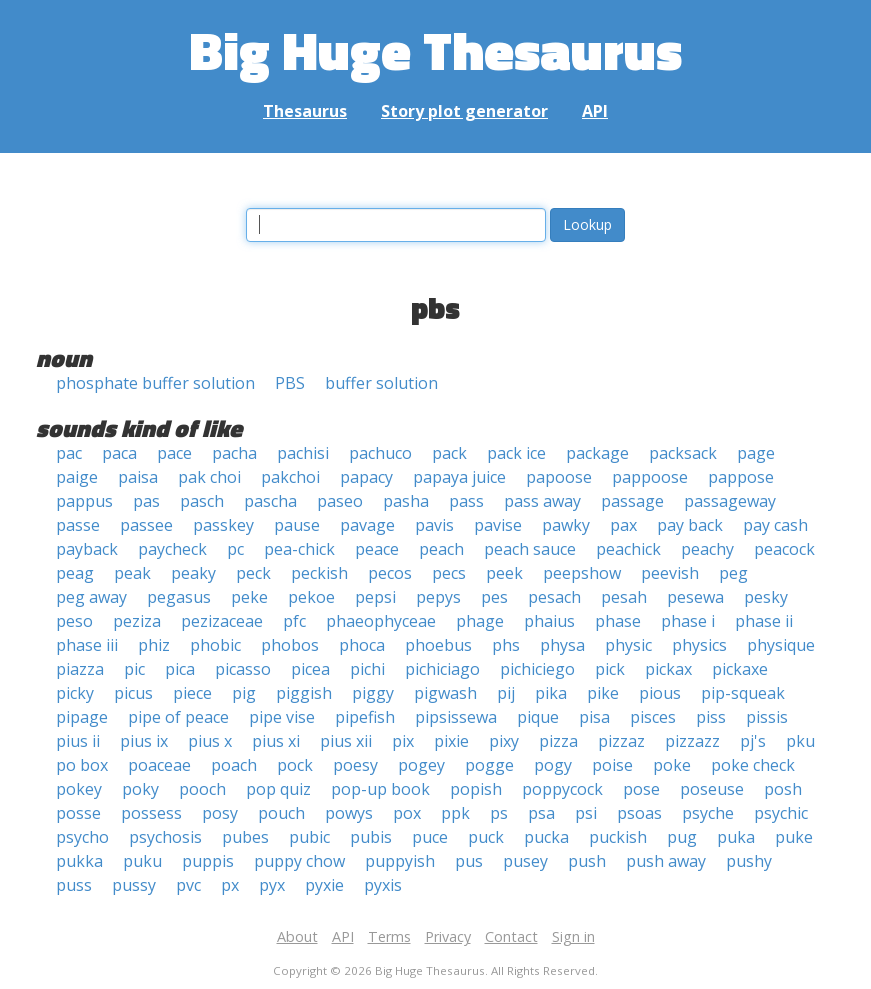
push (587, 861)
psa (541, 813)
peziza (137, 621)
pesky (766, 597)
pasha (406, 501)
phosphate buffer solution (155, 383)
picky (75, 693)
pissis (767, 717)
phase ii (764, 621)
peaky (193, 573)
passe (78, 525)
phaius (549, 621)
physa (562, 645)
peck (253, 573)
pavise (498, 525)
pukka (79, 861)
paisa (138, 477)
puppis (208, 861)
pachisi (303, 453)
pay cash (775, 525)
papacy (366, 477)
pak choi (209, 477)
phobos (290, 645)
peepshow (582, 573)
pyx (272, 885)
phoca (362, 645)
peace (377, 549)
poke (672, 765)
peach (441, 549)
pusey (525, 861)
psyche (708, 813)
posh (783, 789)
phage (480, 621)
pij (506, 693)
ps (499, 813)
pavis (434, 525)
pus (469, 861)
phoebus (438, 645)
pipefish (365, 717)
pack (449, 453)
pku (800, 741)
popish (476, 789)
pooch (202, 789)
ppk (455, 813)
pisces (653, 717)
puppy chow (299, 861)
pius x (210, 741)
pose (641, 789)
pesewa (695, 597)
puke (794, 837)
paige (77, 477)
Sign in (573, 936)
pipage (82, 717)
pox (407, 813)
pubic (309, 837)
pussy (134, 885)
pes (494, 597)
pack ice (516, 453)
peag (75, 573)
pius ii (78, 741)
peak (132, 573)
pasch (202, 501)
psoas (639, 813)
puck (486, 837)
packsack (683, 453)
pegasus (179, 597)
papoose (559, 477)
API (595, 111)
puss (74, 885)
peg (733, 573)
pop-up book (380, 789)
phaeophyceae (381, 621)
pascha (270, 501)
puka (736, 837)
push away (666, 861)
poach (234, 765)
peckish (319, 573)
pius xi (276, 741)
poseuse (712, 789)
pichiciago (442, 669)
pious (660, 693)
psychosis (165, 837)
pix (403, 741)
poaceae (159, 765)
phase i (688, 621)
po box (82, 765)
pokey (79, 789)
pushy (749, 861)
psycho (82, 837)
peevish (670, 573)
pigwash (445, 693)
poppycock (562, 789)
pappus (84, 501)
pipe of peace (178, 717)
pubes (245, 837)
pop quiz (278, 789)
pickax (668, 669)
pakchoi (290, 477)
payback (87, 549)
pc (235, 549)
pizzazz (692, 741)
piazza (80, 669)
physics (699, 645)
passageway (730, 501)
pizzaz (621, 741)
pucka (546, 837)
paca (119, 453)
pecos (390, 573)
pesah (624, 597)
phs (506, 645)
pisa (594, 717)
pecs (449, 573)
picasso (243, 669)
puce (430, 837)
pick (610, 669)
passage (632, 501)
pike (603, 693)
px (230, 885)
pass (466, 501)
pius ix (144, 741)
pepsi (375, 597)
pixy (504, 741)
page (756, 453)
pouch (281, 813)
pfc (294, 621)
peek (504, 573)
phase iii (87, 645)
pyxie (324, 885)
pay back (690, 525)
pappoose (650, 477)
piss (711, 717)
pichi (367, 669)
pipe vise (282, 717)
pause (297, 525)
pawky (566, 525)
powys (349, 813)
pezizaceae (222, 621)
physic (628, 645)
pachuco (380, 453)
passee (146, 525)
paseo (340, 501)
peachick (628, 549)
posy (220, 813)
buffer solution (381, 383)
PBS (290, 383)
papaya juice (459, 477)
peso (74, 621)
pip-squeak (743, 693)
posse (78, 813)
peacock (784, 549)
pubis (371, 837)
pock (295, 765)
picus (133, 693)
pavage (367, 525)
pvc (188, 885)
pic (134, 669)
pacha (234, 453)
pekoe (311, 597)
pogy (553, 765)
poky (140, 789)
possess (151, 813)
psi (586, 813)
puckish (618, 837)
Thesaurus (305, 111)
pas (146, 501)
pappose (741, 477)
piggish (304, 693)
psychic (781, 813)
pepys (438, 597)
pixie (451, 741)
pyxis (383, 885)
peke (249, 597)
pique (538, 717)
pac (69, 453)
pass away (542, 501)
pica (180, 669)
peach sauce (530, 549)
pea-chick (299, 549)
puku (142, 861)
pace (174, 453)
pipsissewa (456, 717)
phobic (215, 645)
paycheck (172, 549)
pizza (558, 741)
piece (192, 693)
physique (781, 645)
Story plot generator (464, 111)
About (297, 936)
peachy (707, 549)
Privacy (448, 936)
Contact (511, 936)
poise (612, 765)
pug (682, 837)
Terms (389, 936)
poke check (753, 765)
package (597, 453)
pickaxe (740, 669)
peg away (91, 597)
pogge (489, 765)
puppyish (400, 861)
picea (310, 669)
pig (244, 693)
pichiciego (537, 669)
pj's (753, 741)
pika (551, 693)
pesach (554, 597)
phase (618, 621)
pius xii (346, 741)
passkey (223, 525)
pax (623, 525)
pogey (421, 765)
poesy (355, 765)
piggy (373, 693)
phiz (154, 645)
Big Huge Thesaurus (435, 49)
